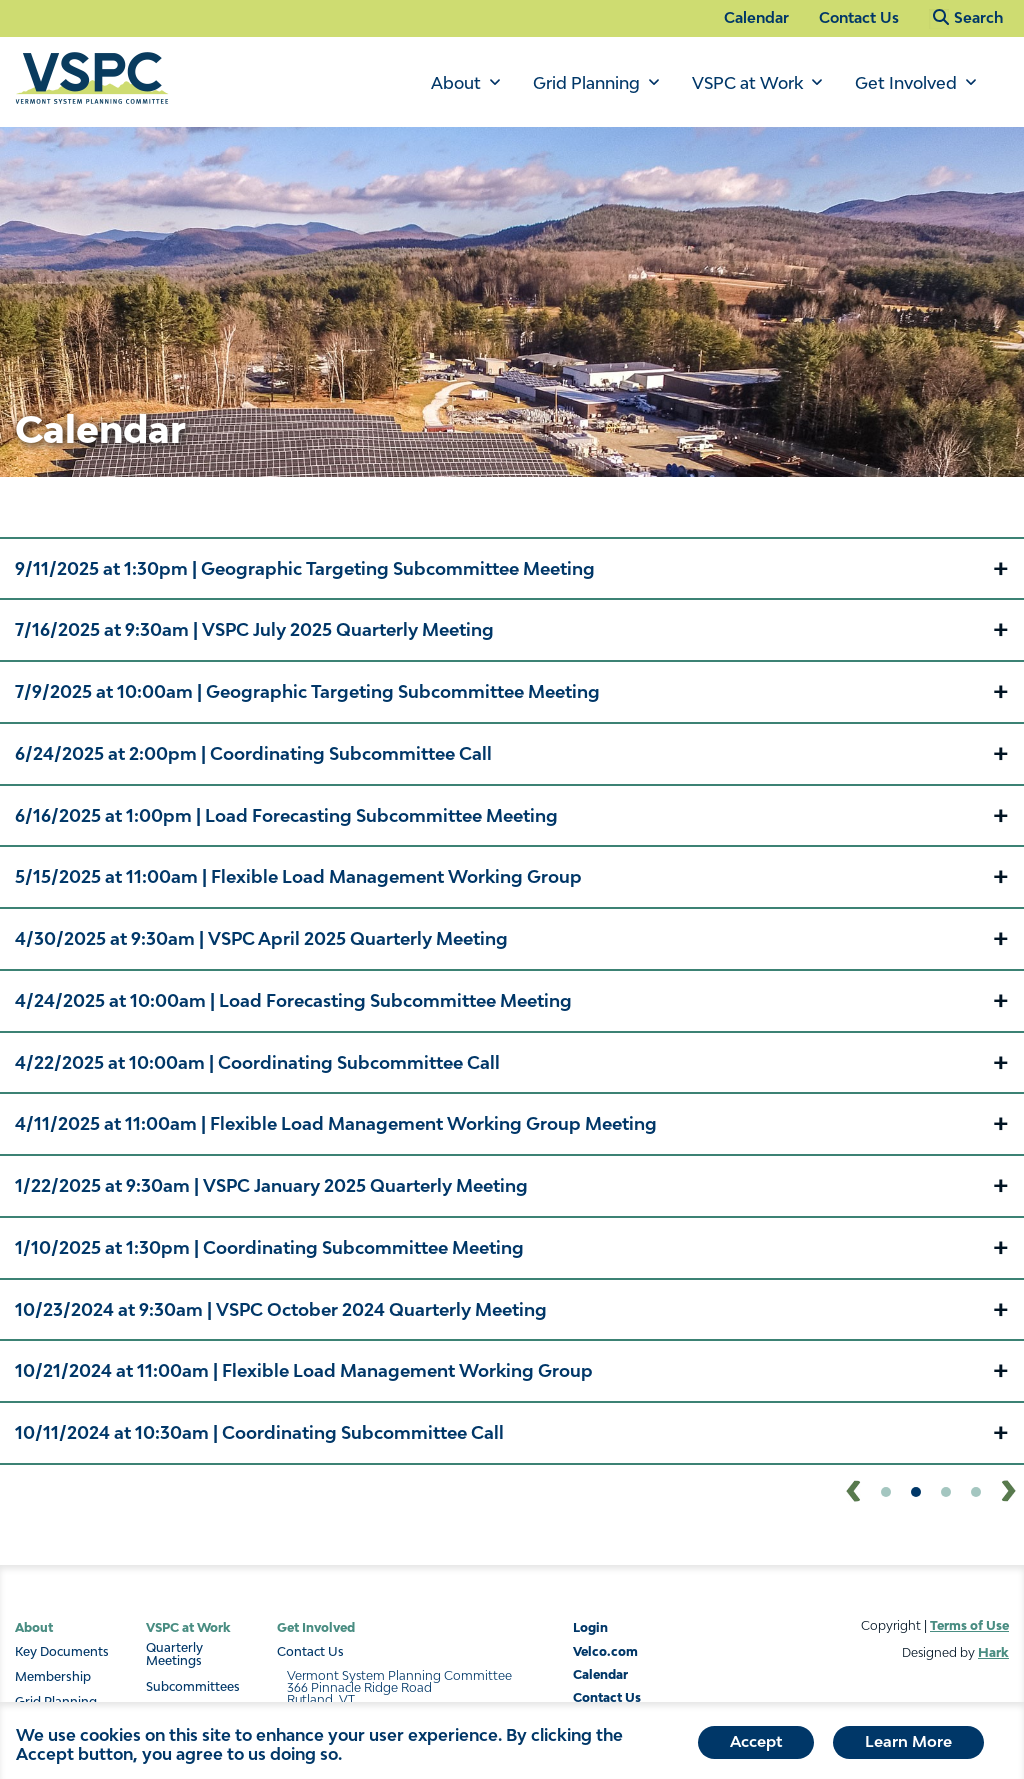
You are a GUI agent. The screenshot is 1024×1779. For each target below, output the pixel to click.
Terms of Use (969, 1625)
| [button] (305, 568)
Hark (993, 1652)
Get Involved (906, 83)
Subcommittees (193, 1687)
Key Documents (62, 1652)
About (456, 83)
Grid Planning (586, 83)
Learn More (908, 1747)
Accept (756, 1747)
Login (590, 1627)
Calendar (756, 17)
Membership (53, 1677)
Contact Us (859, 17)
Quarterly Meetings (174, 1655)
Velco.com (605, 1651)
